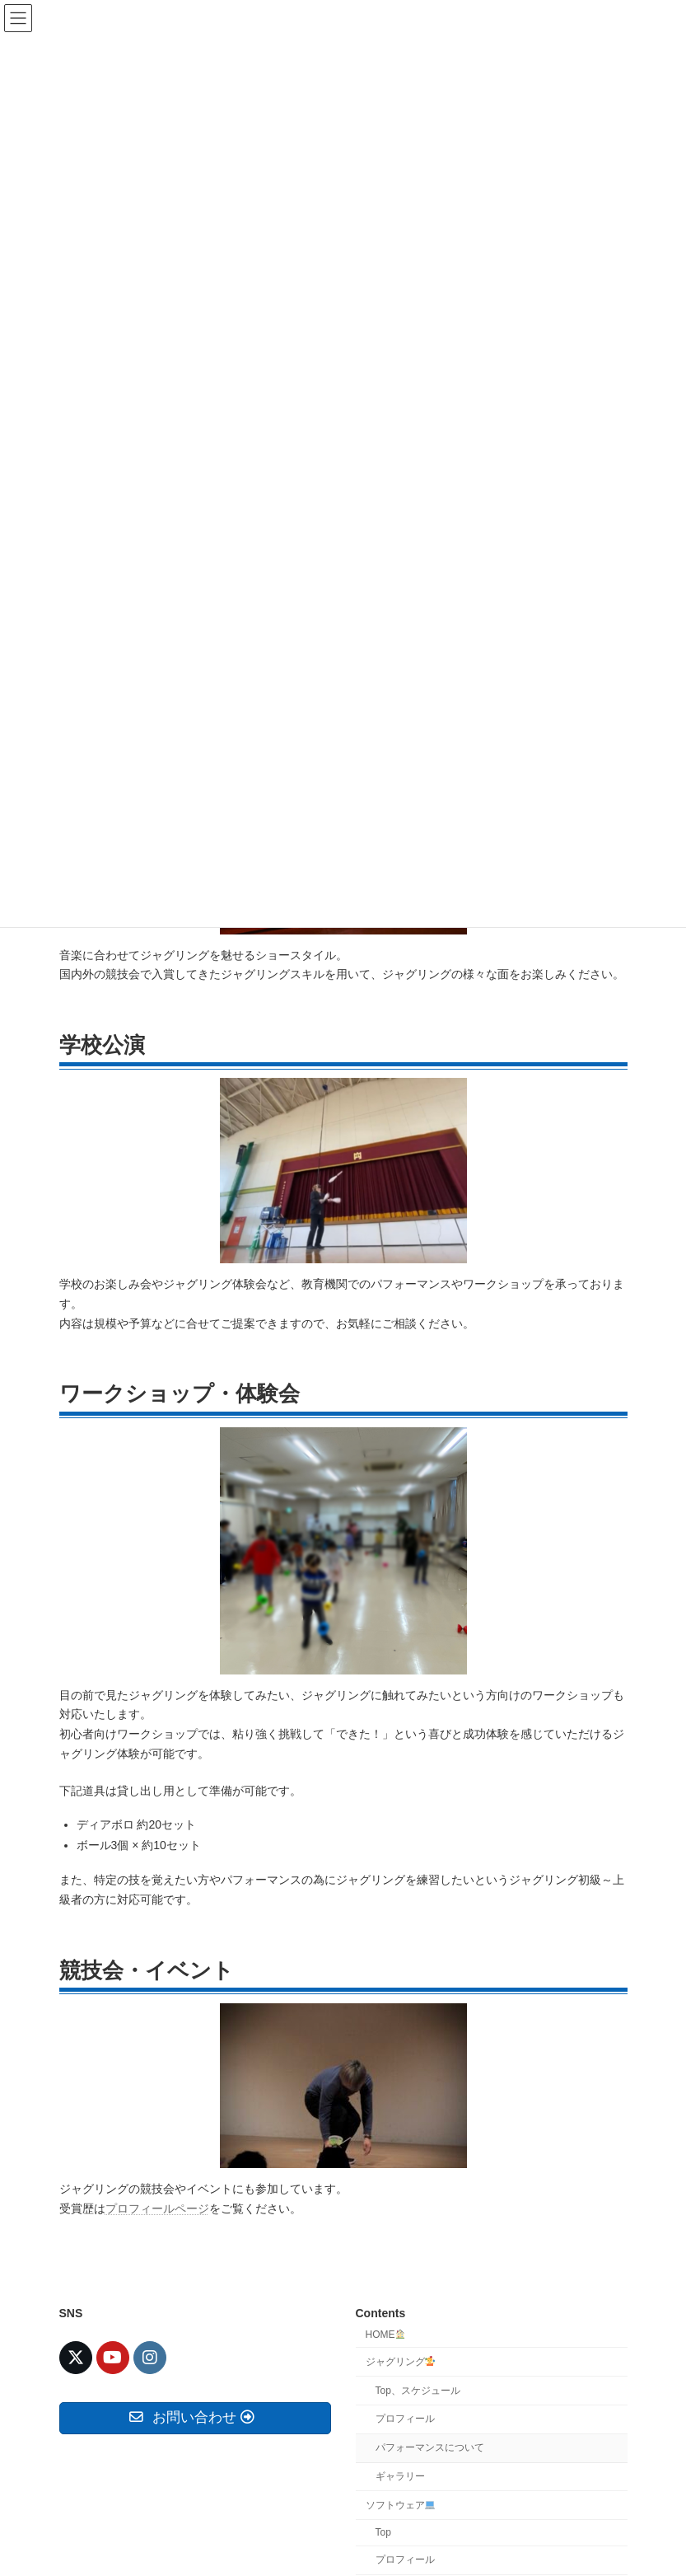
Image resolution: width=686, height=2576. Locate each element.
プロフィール (405, 2418)
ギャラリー (400, 2476)
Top (383, 2532)
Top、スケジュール (418, 2390)
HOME (386, 2334)
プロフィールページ (157, 2208)
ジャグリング (401, 2361)
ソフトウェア (401, 2504)
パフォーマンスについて (430, 2447)
